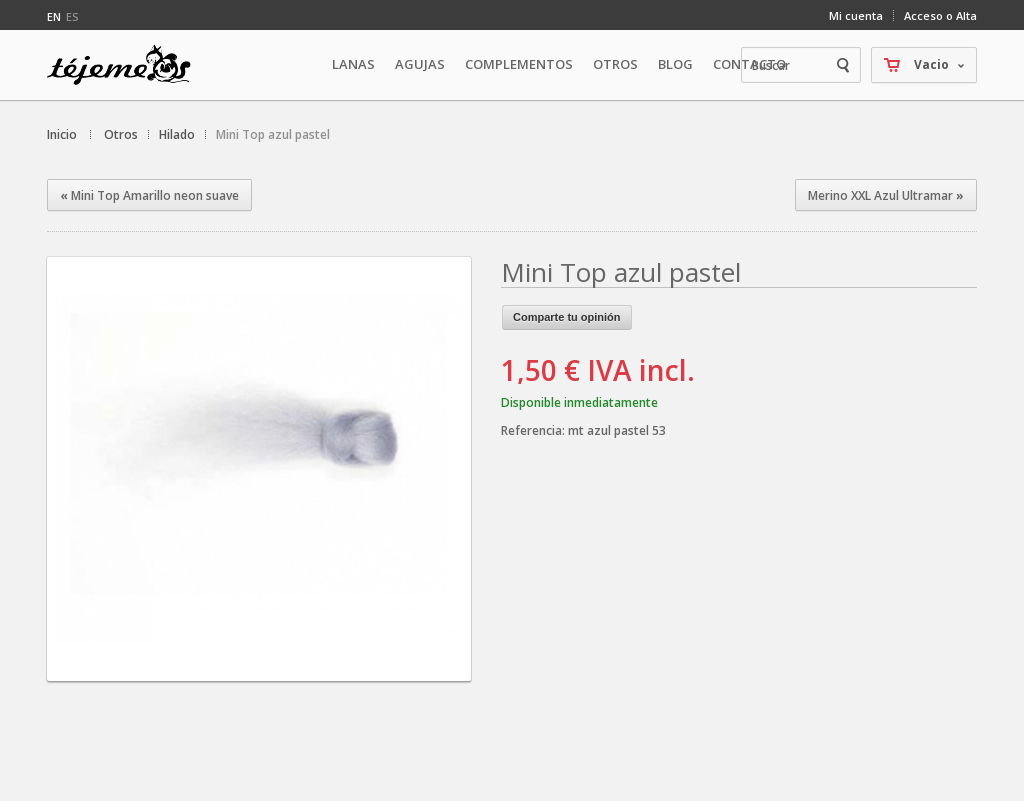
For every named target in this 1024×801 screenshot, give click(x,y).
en (54, 16)
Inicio (62, 134)
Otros (121, 134)
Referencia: (534, 430)
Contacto (749, 64)
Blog (675, 64)
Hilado (177, 134)
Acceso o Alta (940, 15)
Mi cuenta (856, 15)
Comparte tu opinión (567, 317)
